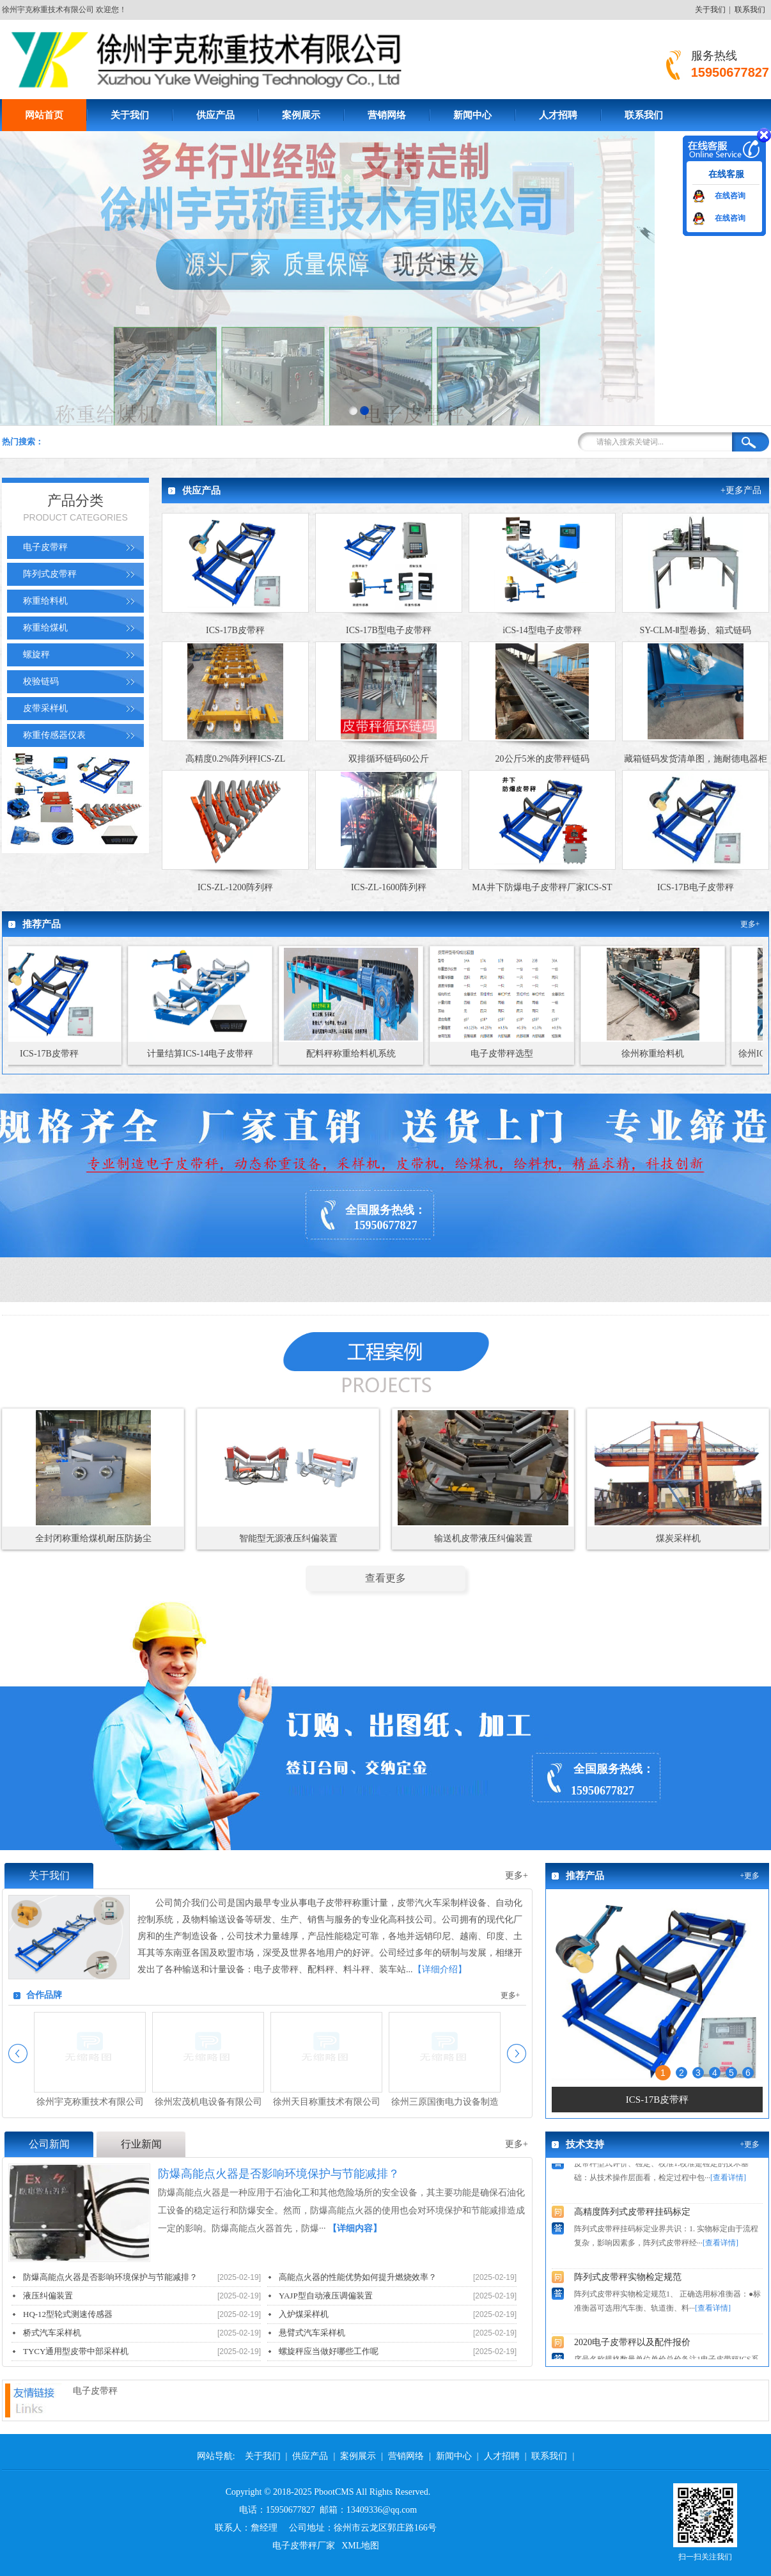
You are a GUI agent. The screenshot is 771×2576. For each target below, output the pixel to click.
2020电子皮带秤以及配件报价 (632, 2348)
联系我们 (750, 9)
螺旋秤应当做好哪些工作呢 (328, 2351)
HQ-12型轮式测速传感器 (68, 2314)
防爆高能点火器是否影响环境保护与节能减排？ (110, 2277)
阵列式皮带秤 (50, 574)
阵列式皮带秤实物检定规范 (627, 2283)
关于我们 (710, 9)
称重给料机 (45, 601)
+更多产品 (740, 490)
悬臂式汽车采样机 (312, 2332)
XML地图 (360, 2545)
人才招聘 (558, 115)
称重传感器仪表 (54, 735)
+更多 (750, 1875)
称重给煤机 (45, 627)
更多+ (750, 924)
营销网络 (387, 115)
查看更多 (385, 1578)
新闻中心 (472, 115)
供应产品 (215, 115)
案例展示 (301, 115)
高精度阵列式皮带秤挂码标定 (632, 2217)
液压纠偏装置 (48, 2295)
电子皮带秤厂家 (303, 2545)
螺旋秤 (36, 654)
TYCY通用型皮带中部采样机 (75, 2351)
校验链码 (41, 681)
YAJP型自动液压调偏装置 (326, 2295)
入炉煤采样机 (304, 2314)
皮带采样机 (45, 708)
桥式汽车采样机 (52, 2332)
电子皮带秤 (45, 547)
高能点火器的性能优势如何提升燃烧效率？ (358, 2277)
